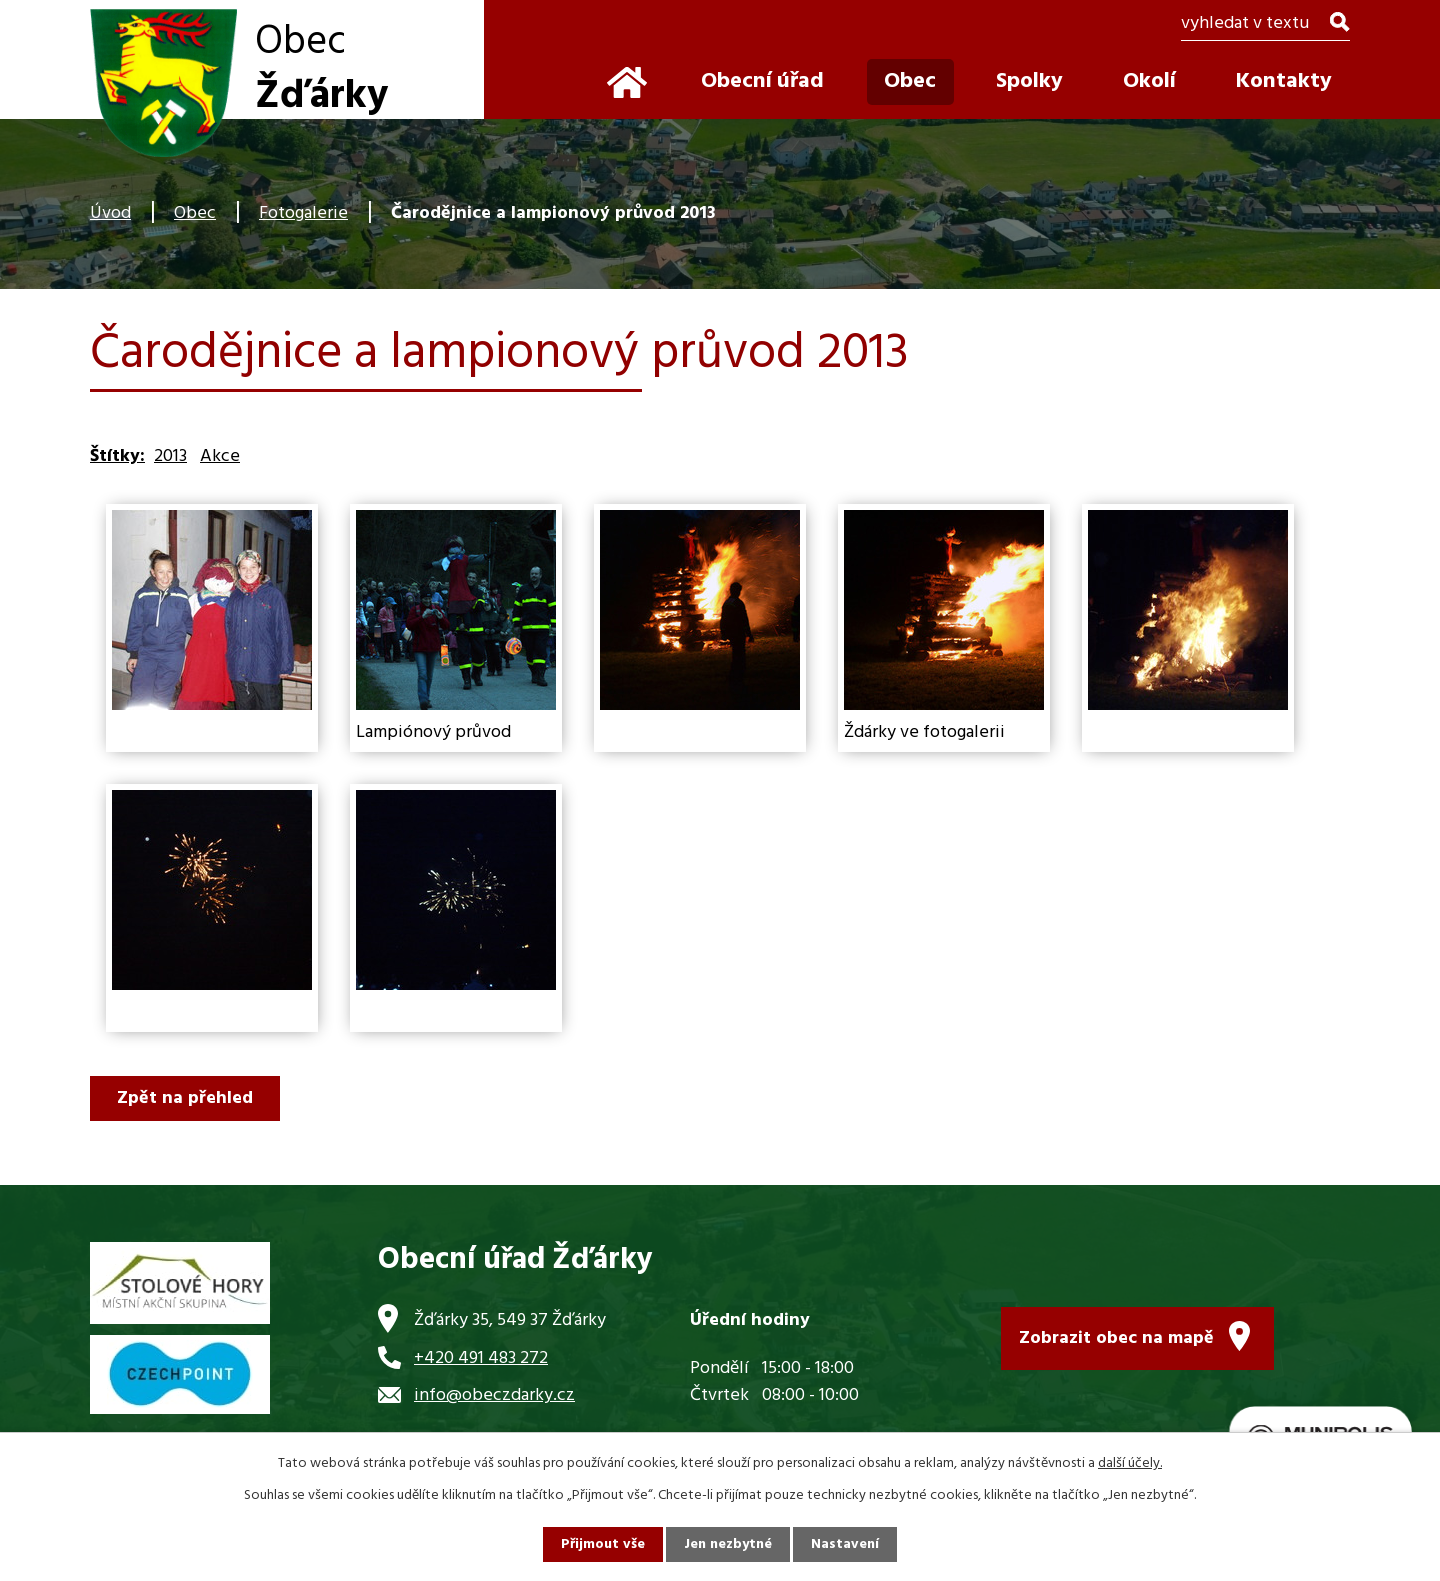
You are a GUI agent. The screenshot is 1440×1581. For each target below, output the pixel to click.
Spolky (1029, 81)
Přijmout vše (603, 1544)
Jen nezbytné (728, 1544)
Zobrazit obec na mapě (1116, 1338)
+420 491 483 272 (481, 1358)
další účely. (1130, 1463)
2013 (170, 456)
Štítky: (117, 456)
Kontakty (1284, 81)
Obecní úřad (762, 81)
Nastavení (845, 1544)
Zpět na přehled (185, 1098)
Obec (195, 213)
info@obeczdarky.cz (494, 1395)
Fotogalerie (303, 213)
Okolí (1149, 81)
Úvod (110, 213)
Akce (220, 456)
